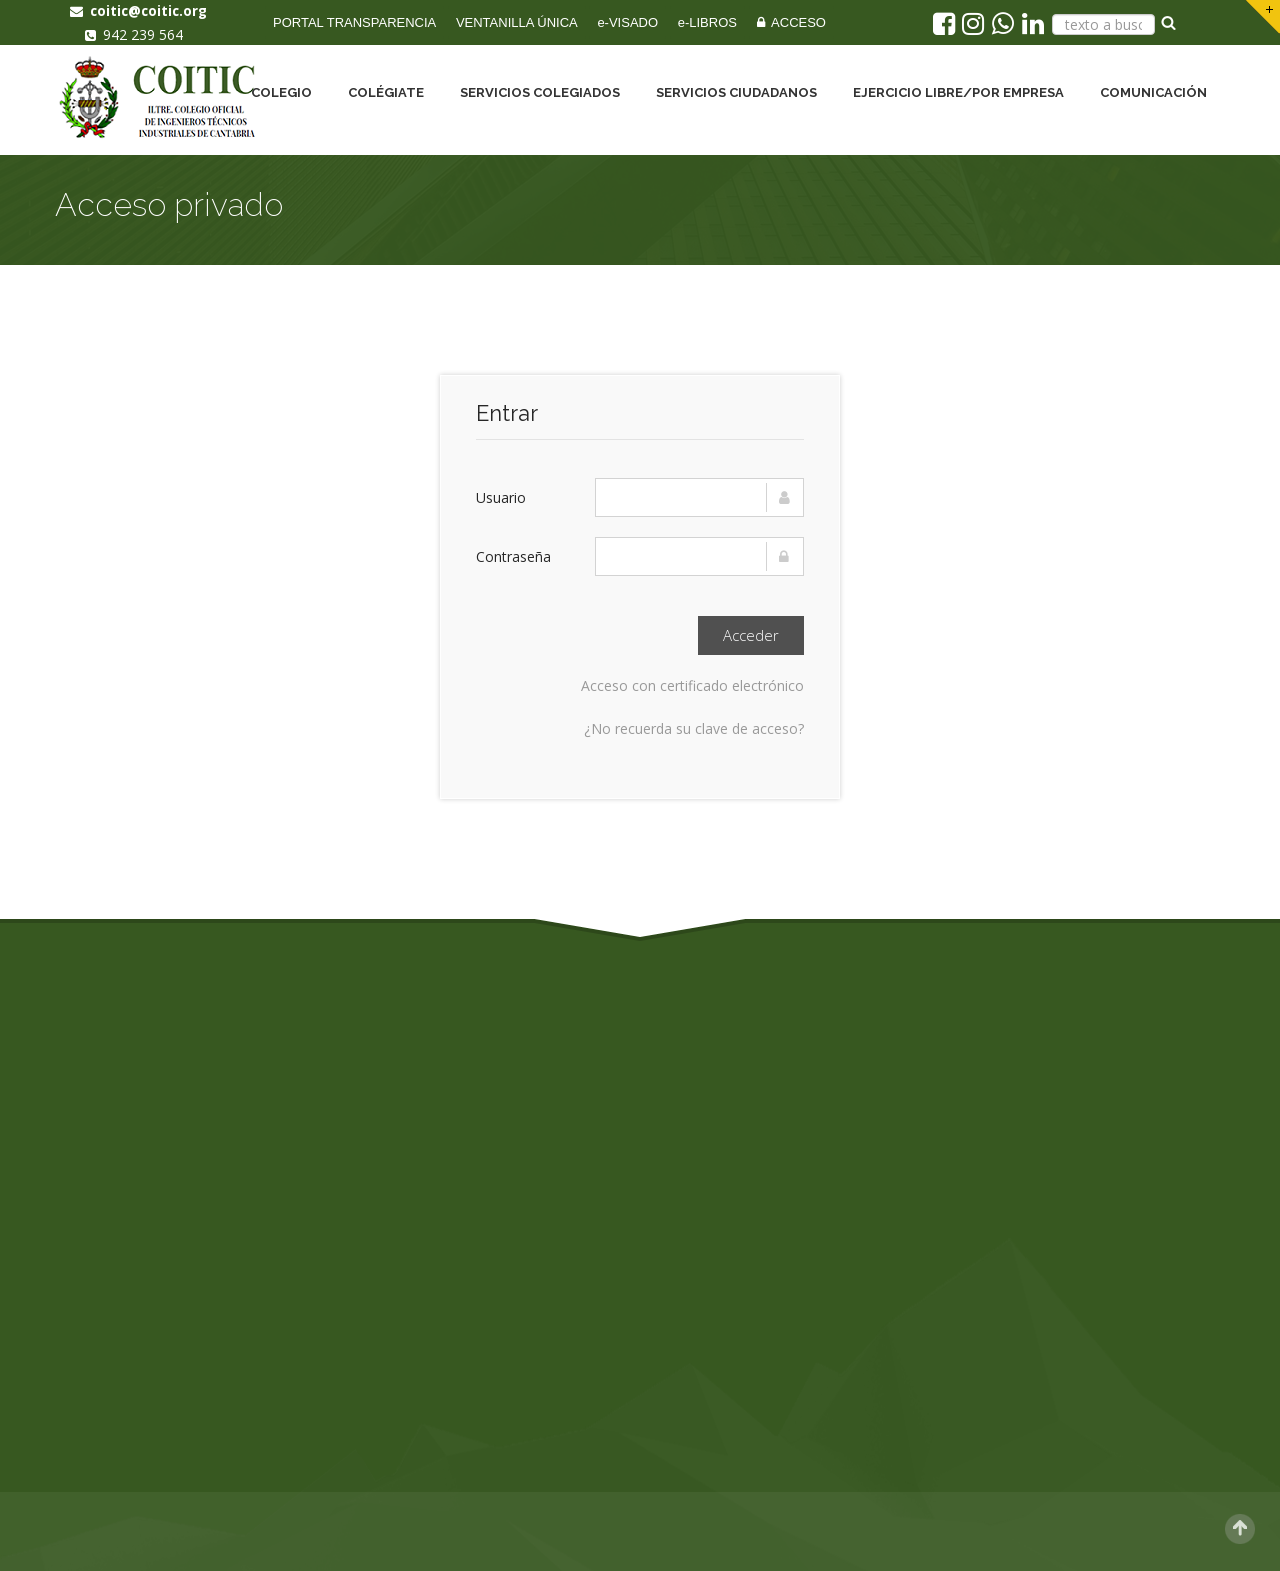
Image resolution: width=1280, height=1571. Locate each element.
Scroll (1240, 1529)
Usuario (501, 497)
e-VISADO (627, 22)
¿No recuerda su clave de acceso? (694, 728)
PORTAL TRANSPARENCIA (354, 22)
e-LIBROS (707, 22)
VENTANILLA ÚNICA (517, 22)
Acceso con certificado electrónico (692, 685)
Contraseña (513, 556)
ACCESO (791, 22)
